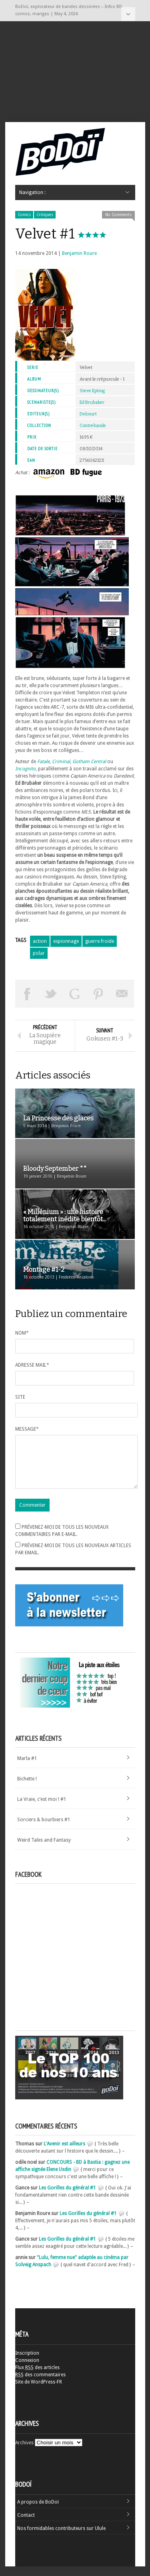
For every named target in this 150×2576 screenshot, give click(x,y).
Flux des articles (37, 2377)
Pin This (98, 994)
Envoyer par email (122, 994)
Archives (24, 2452)
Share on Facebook (27, 994)
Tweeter (51, 994)
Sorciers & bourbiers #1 (43, 1829)
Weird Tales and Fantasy (44, 1849)
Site (20, 1397)
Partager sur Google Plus (75, 994)
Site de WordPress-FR (38, 2391)
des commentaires (40, 2384)
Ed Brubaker (92, 402)
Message (27, 1429)
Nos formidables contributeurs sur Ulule (61, 2538)
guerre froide (99, 941)
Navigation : (128, 14)
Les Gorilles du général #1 (67, 2197)
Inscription (27, 2363)
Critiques (44, 214)
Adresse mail (32, 1365)
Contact (26, 2525)
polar (39, 953)
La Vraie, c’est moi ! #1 (41, 1809)
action (40, 941)
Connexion (27, 2370)
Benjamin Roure (79, 253)
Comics (24, 214)
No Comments (118, 214)
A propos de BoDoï (38, 2511)
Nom (22, 1333)
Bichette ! (27, 1788)
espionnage (66, 941)
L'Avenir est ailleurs (64, 2153)
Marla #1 (27, 1768)
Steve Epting (92, 390)
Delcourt (88, 414)
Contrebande (93, 425)
